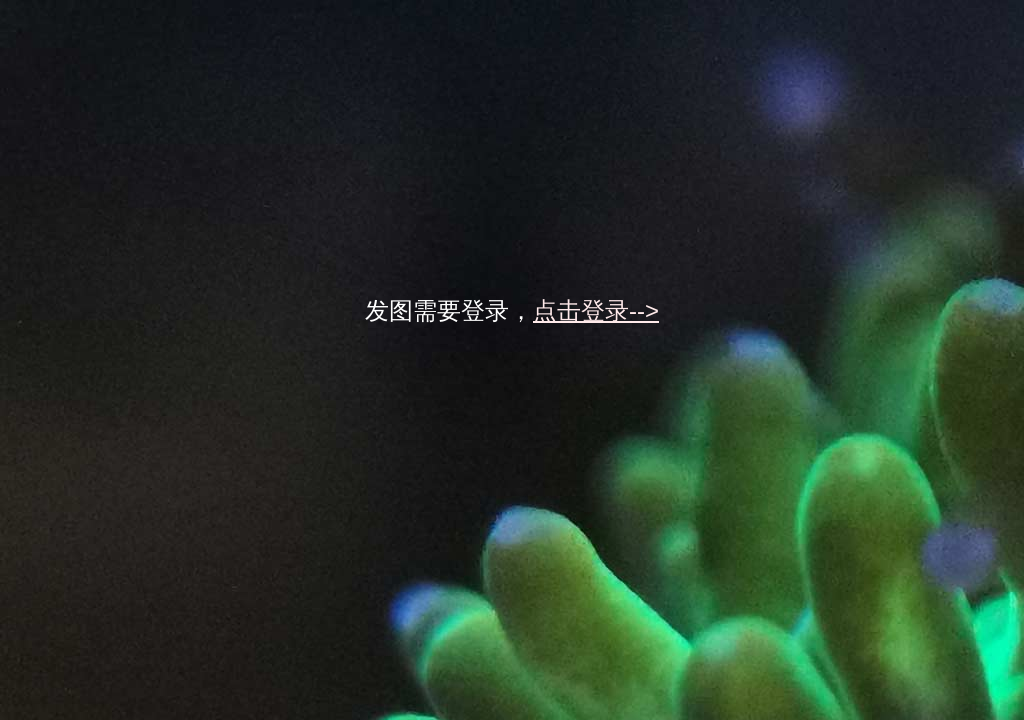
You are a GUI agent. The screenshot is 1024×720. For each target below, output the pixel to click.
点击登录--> (596, 310)
